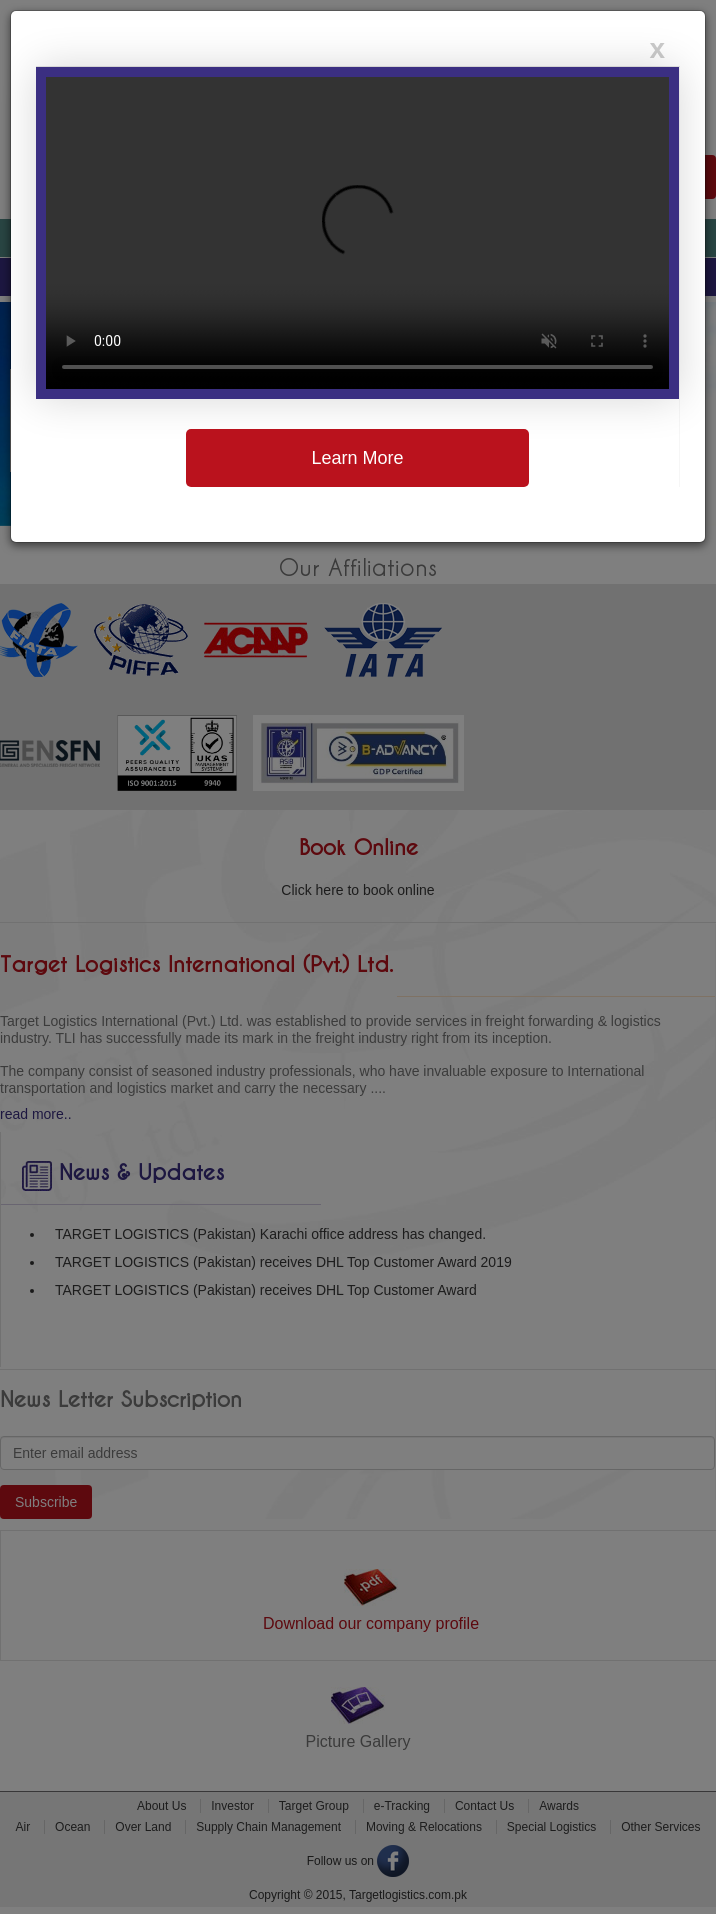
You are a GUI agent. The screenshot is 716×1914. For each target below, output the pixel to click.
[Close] (657, 49)
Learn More (357, 458)
